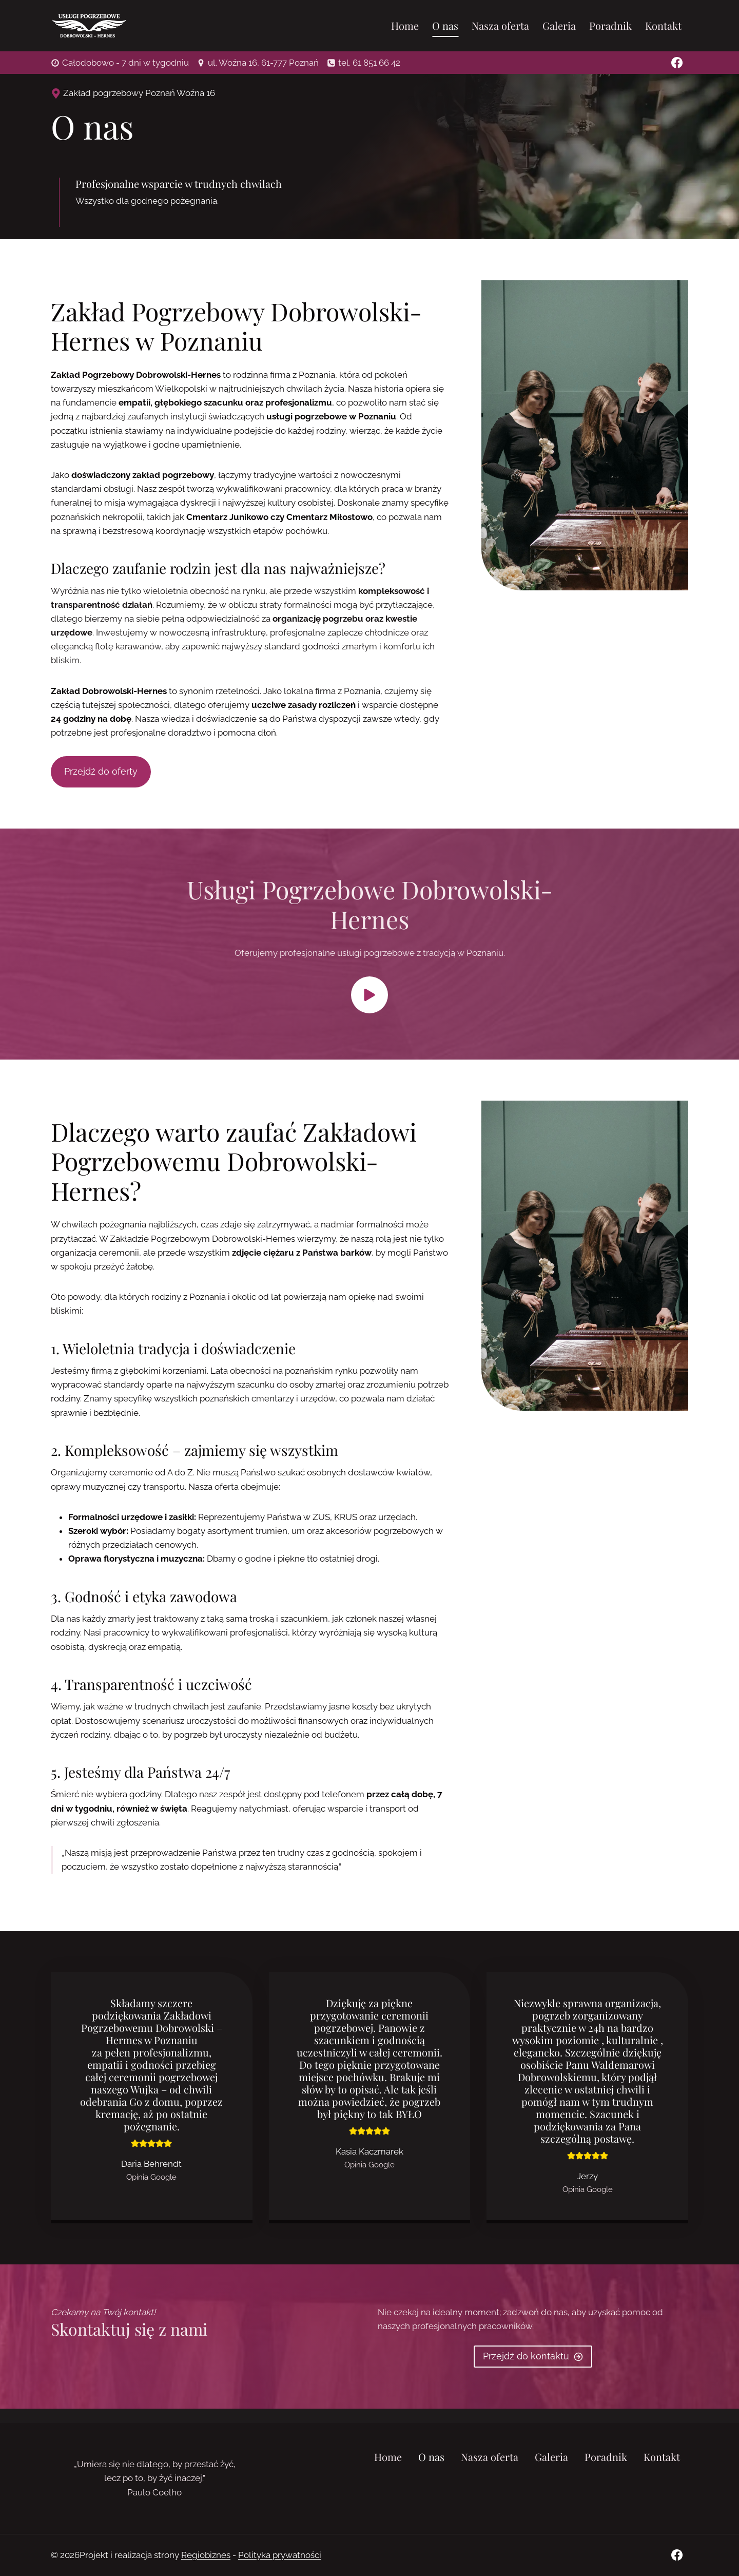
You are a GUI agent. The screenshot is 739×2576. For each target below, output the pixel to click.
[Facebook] (677, 62)
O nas (445, 25)
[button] (369, 1000)
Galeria (559, 25)
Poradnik (610, 25)
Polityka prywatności (279, 2555)
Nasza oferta (500, 25)
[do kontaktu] (533, 2371)
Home (405, 25)
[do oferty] (101, 777)
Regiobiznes (205, 2555)
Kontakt (663, 25)
